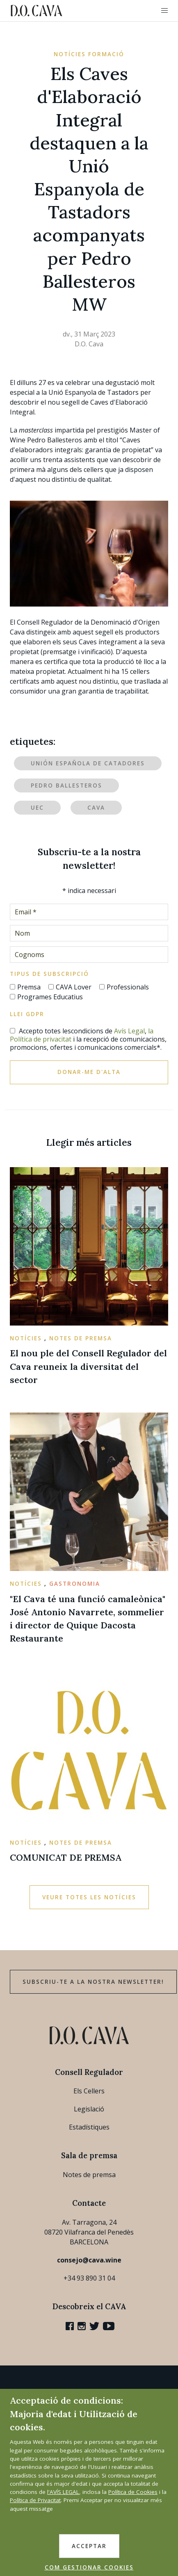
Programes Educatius (50, 996)
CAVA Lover (73, 986)
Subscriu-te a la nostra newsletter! (93, 1981)
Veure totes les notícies (89, 1897)
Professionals (128, 986)
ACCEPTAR (89, 2546)
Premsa (29, 986)
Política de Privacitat (35, 2500)
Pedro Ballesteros (66, 785)
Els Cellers (89, 2090)
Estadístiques (89, 2127)
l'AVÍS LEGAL (63, 2492)
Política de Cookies (132, 2492)
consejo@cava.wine (89, 2260)
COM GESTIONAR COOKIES (89, 2567)
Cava (96, 807)
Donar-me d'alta (89, 1072)
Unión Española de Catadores (88, 763)
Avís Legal (129, 1030)
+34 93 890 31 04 (89, 2278)
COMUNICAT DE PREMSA (65, 1857)
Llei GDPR (27, 1014)
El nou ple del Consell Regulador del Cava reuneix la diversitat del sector (88, 1366)
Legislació (89, 2108)
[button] (164, 10)
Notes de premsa (89, 2174)
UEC (37, 807)
